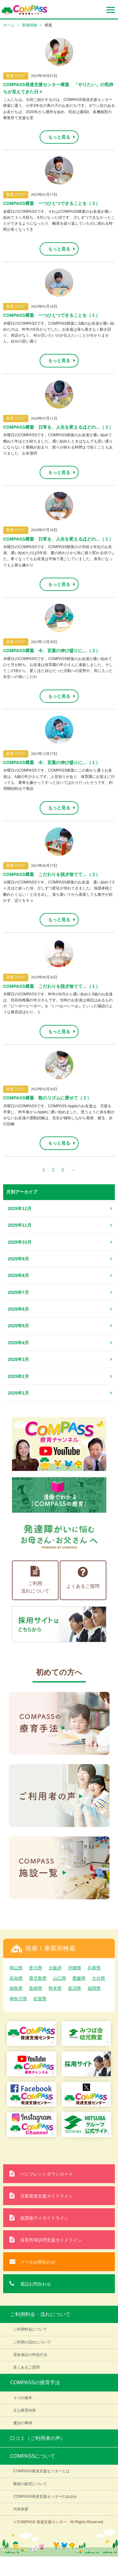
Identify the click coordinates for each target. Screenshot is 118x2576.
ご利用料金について (30, 2329)
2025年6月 (18, 1309)
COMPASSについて (32, 2456)
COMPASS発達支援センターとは (41, 2471)
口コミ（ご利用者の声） (37, 2438)
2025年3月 (18, 1359)
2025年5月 (18, 1325)
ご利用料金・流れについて (40, 2314)
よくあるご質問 (82, 1577)
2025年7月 (18, 1292)
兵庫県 (94, 1967)
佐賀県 (40, 1998)
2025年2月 (18, 1376)
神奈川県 (18, 1998)
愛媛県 (79, 1978)
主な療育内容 (24, 2410)
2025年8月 (18, 1275)
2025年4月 (18, 1342)
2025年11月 (19, 1225)
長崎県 (35, 1988)
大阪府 (55, 1967)
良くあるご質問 (26, 2367)
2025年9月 (18, 1258)
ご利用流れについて (35, 1579)
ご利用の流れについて (32, 2342)
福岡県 (94, 1988)
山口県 (59, 1978)
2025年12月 (19, 1208)
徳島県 (16, 1988)
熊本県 (55, 1988)
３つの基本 (22, 2398)
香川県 (35, 1967)
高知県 (16, 1978)
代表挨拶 (20, 2509)
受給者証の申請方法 (30, 2355)
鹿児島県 (38, 1978)
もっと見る (59, 137)
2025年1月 (18, 1392)
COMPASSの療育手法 (35, 2382)
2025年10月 (19, 1242)
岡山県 (16, 1967)
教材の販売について (30, 2484)
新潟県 (74, 1988)
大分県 (98, 1978)
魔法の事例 (22, 2423)
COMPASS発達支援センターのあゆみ (45, 2496)
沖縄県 (74, 1967)
